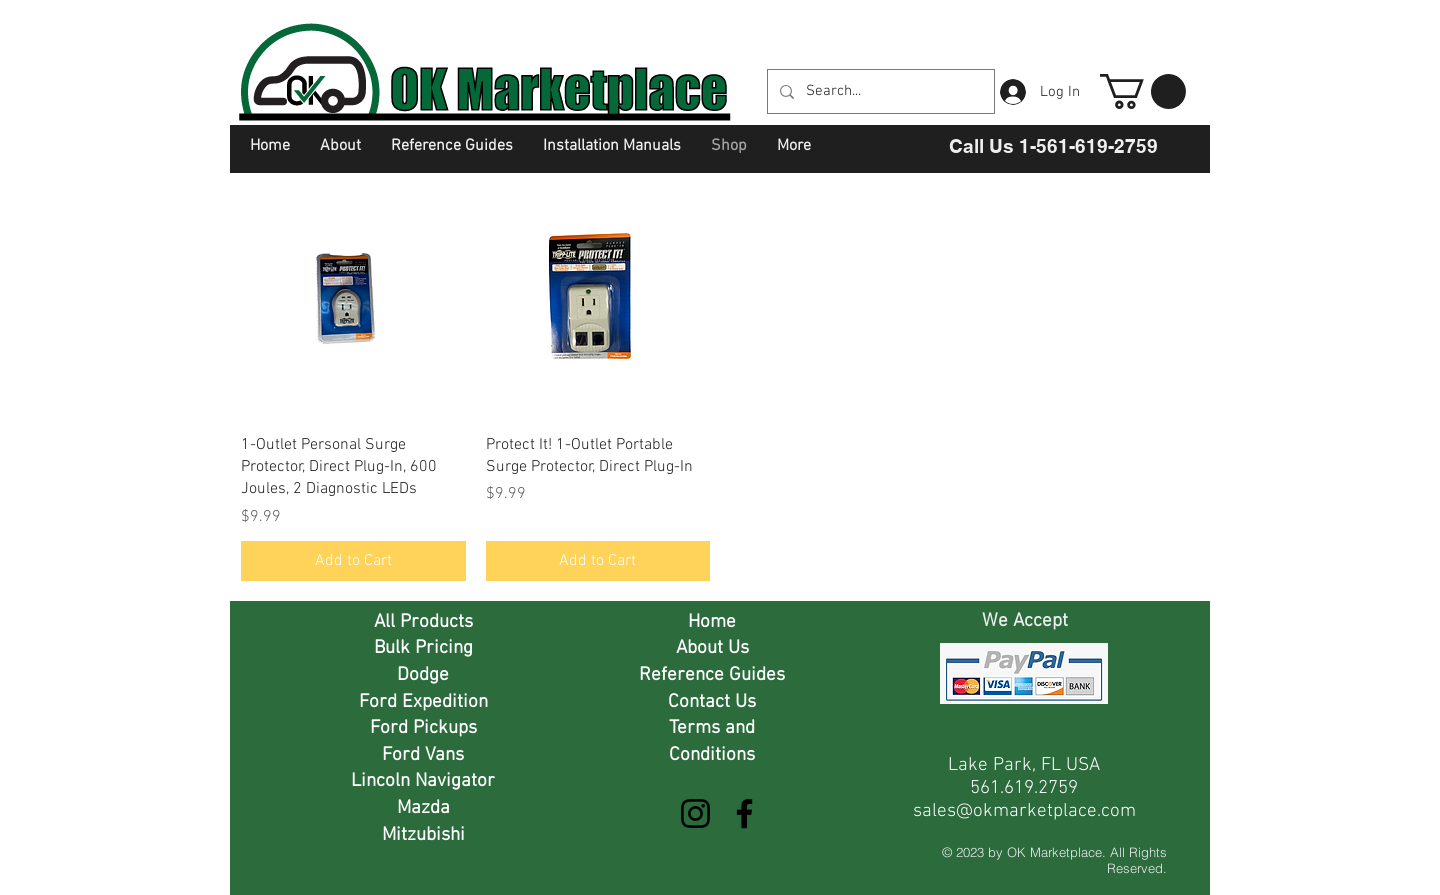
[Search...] (879, 91)
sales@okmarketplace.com (1024, 811)
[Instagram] (695, 813)
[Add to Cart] (353, 561)
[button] (1143, 91)
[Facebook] (744, 813)
